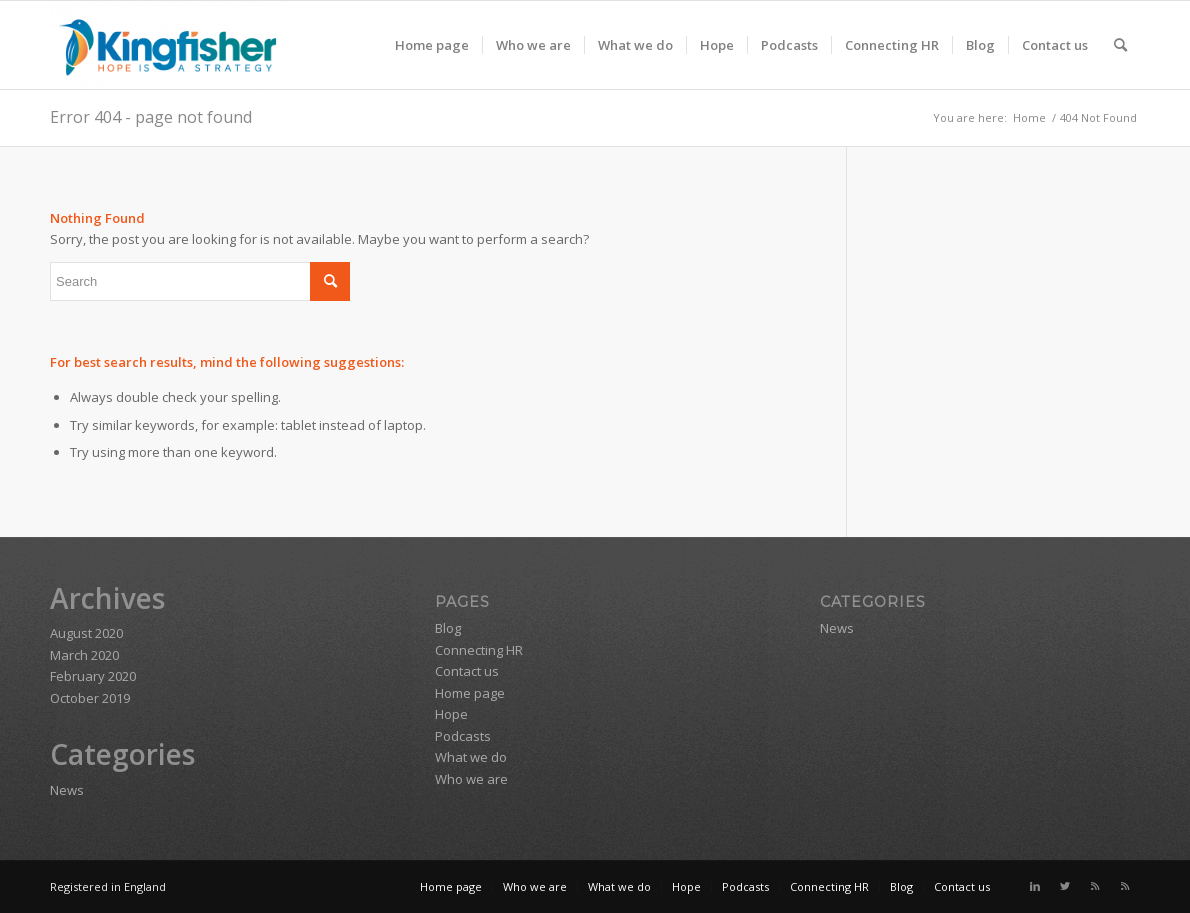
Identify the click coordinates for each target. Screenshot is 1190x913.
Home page (470, 693)
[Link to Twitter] (1065, 886)
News (67, 790)
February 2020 (93, 676)
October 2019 (90, 698)
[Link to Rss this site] (1095, 886)
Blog (448, 628)
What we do (471, 757)
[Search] (1120, 45)
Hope (451, 714)
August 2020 (86, 633)
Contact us (467, 671)
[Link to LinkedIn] (1035, 886)
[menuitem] (432, 45)
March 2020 (84, 655)
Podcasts (463, 736)
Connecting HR (479, 650)
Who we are (471, 779)
